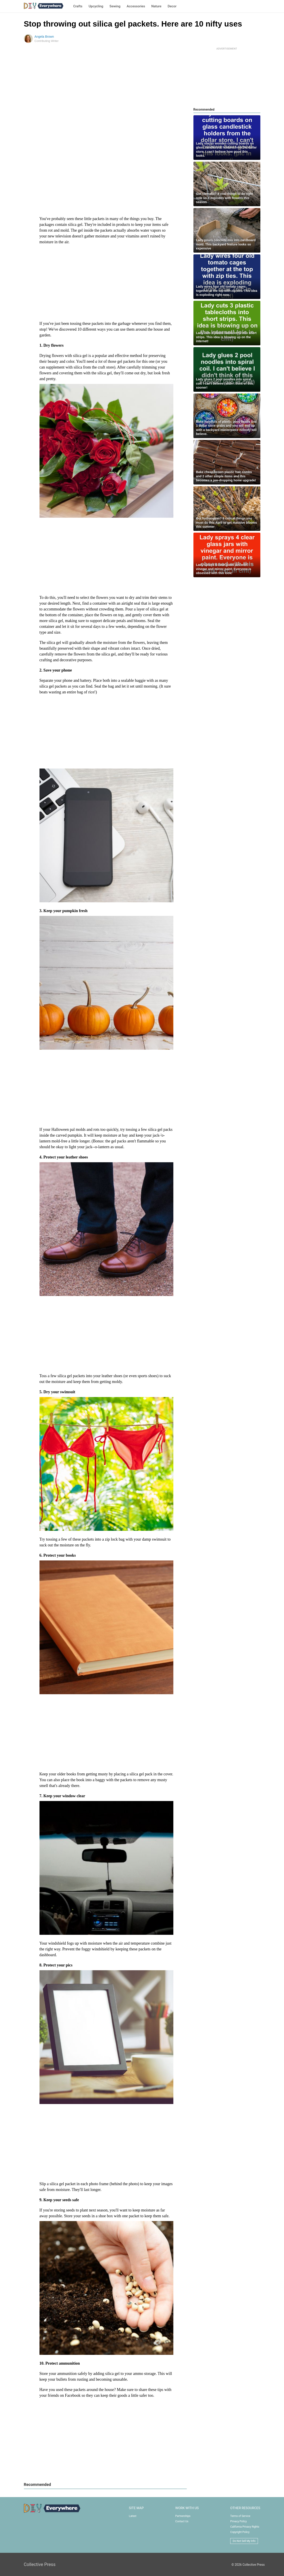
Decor (172, 6)
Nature (156, 6)
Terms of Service (240, 2516)
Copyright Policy (239, 2532)
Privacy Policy (238, 2521)
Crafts (77, 6)
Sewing (115, 6)
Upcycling (96, 6)
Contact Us (182, 2521)
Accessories (136, 6)
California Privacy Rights (244, 2526)
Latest (132, 2516)
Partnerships (183, 2516)
